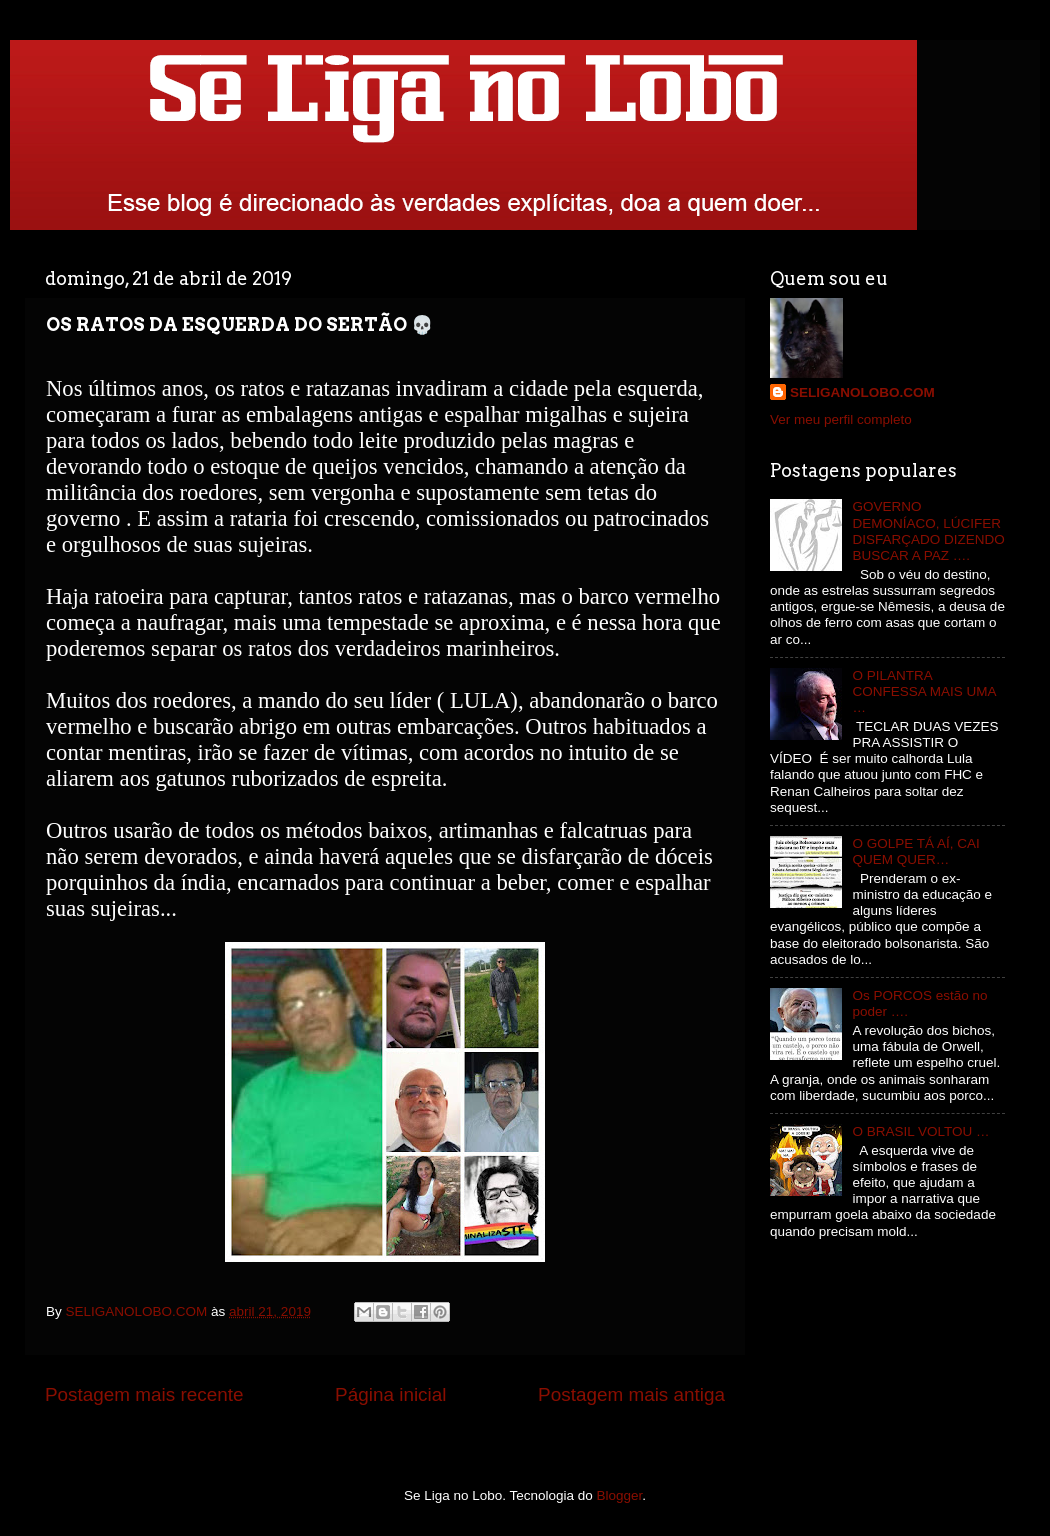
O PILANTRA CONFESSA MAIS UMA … (923, 691)
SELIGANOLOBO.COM (862, 392)
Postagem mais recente (144, 1394)
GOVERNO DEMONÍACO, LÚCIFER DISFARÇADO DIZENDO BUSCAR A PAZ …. (928, 531)
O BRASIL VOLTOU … (920, 1131)
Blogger (620, 1495)
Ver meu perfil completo (841, 419)
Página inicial (390, 1394)
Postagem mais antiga (631, 1394)
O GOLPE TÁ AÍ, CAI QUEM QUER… (915, 851)
